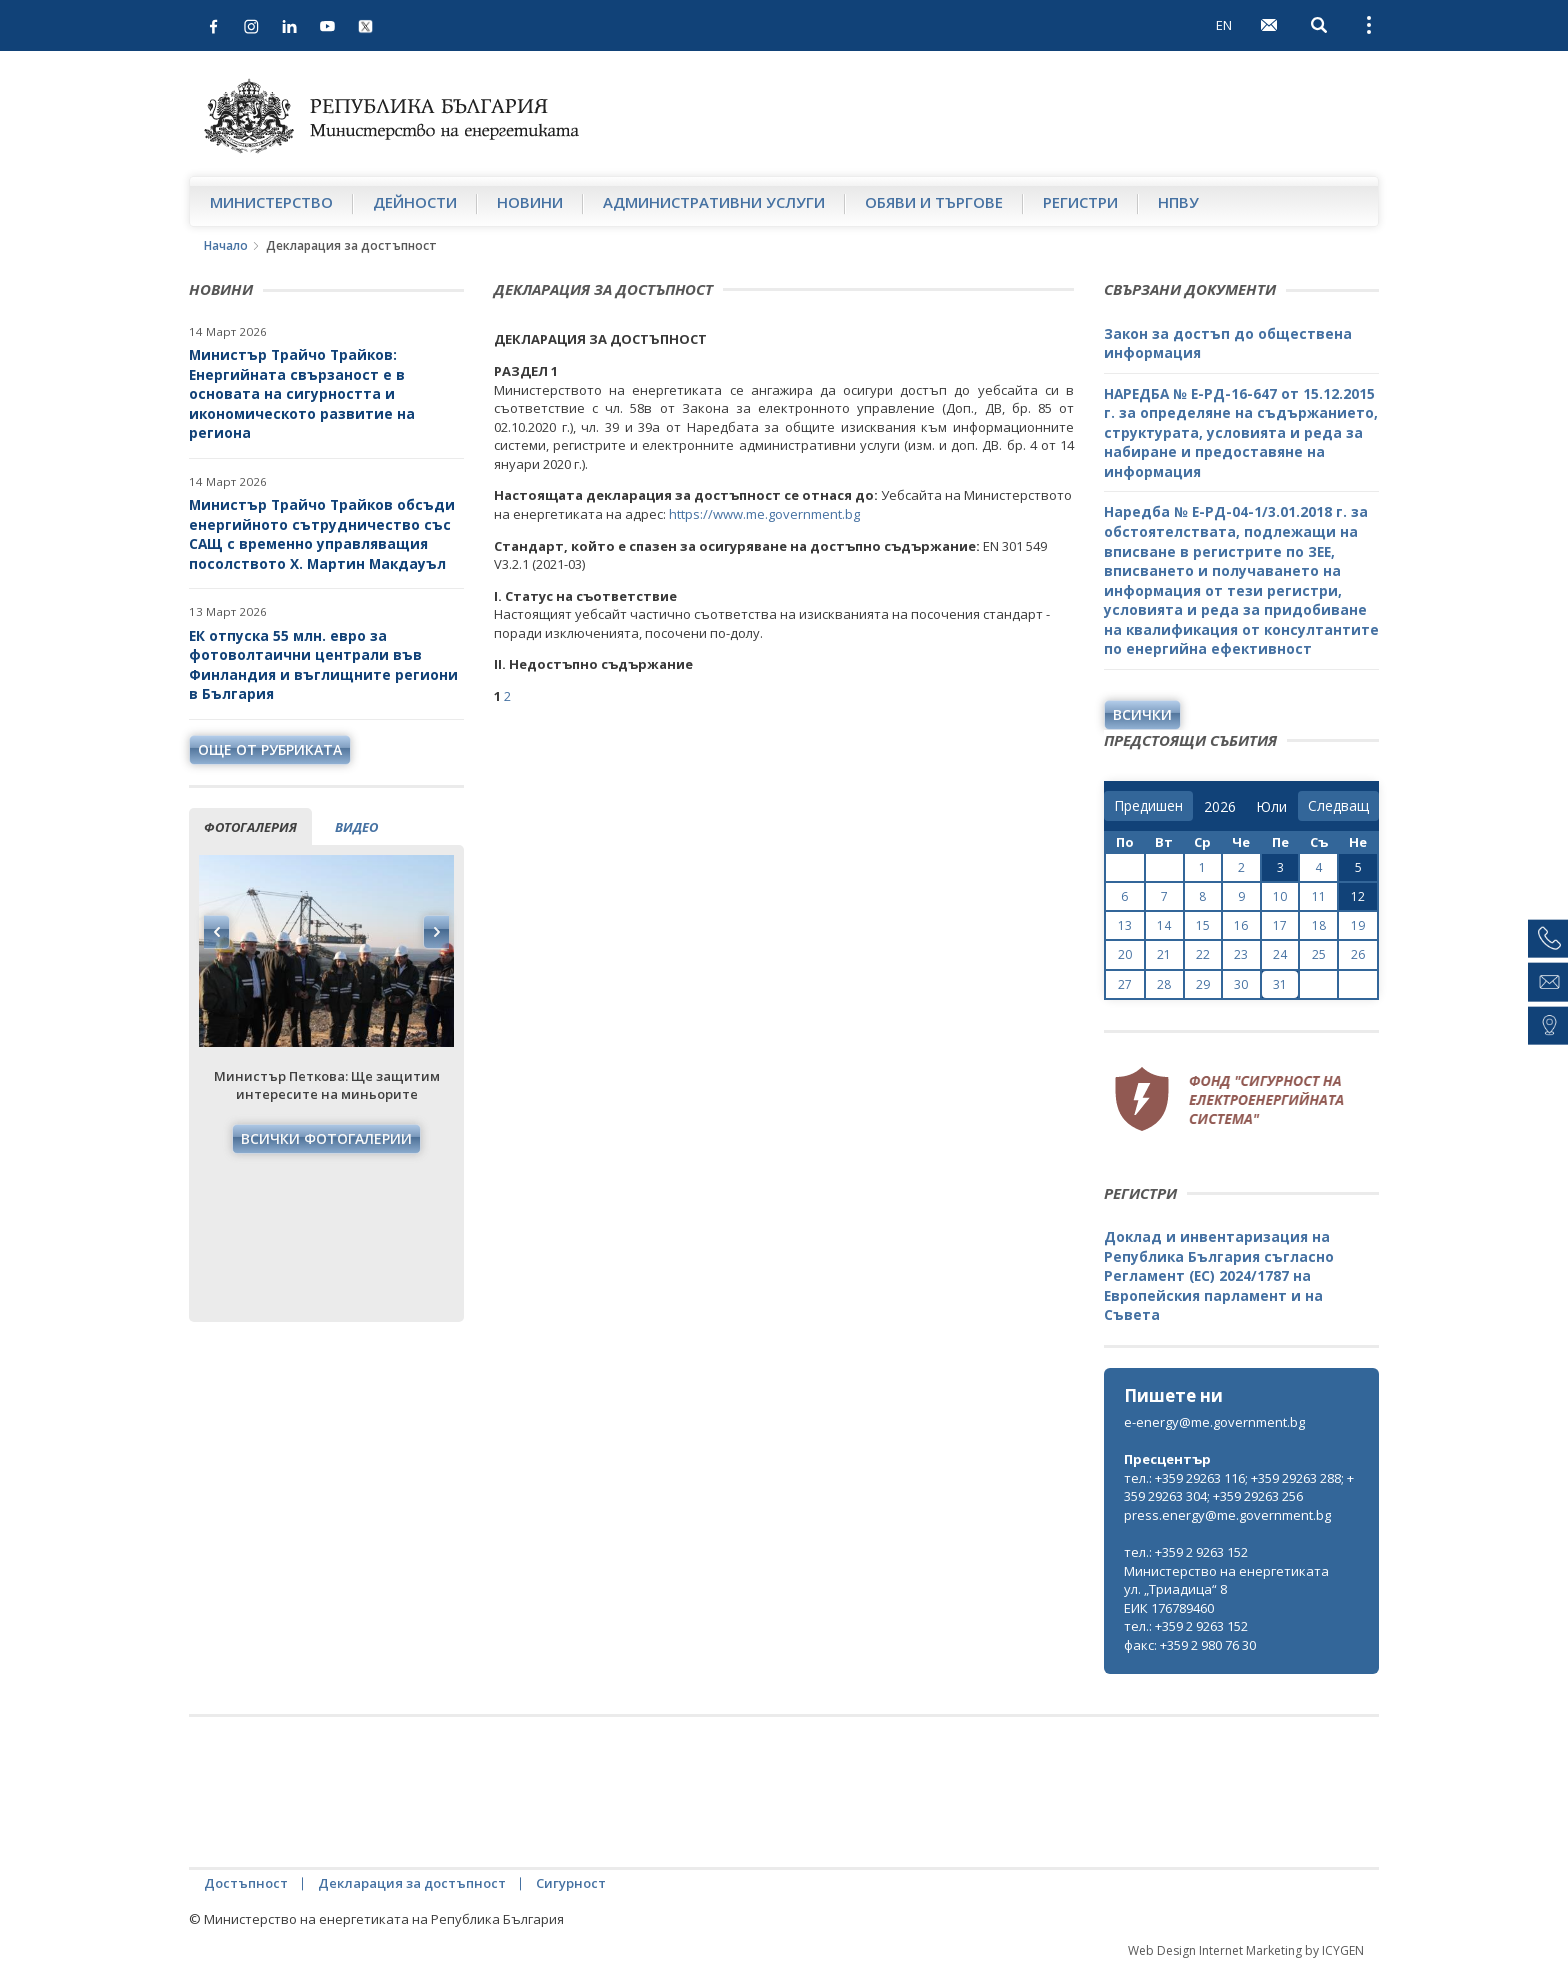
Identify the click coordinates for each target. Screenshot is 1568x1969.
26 (1358, 954)
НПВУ (1178, 202)
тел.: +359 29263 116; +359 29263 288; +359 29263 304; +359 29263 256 (1239, 1487)
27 (1125, 984)
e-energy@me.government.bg (1214, 1422)
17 (1280, 925)
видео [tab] (356, 827)
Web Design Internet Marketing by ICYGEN (1246, 1950)
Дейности (415, 202)
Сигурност (571, 1883)
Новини (530, 202)
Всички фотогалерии (326, 1138)
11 (1319, 896)
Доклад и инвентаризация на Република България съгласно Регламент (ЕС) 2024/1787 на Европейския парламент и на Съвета (1219, 1275)
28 (1164, 984)
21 (1164, 954)
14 (1164, 925)
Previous (217, 932)
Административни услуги (714, 202)
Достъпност (246, 1883)
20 (1125, 954)
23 (1241, 954)
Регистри (1080, 202)
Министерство (271, 202)
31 (1280, 984)
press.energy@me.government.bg (1227, 1515)
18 (1319, 925)
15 (1203, 925)
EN (1224, 25)
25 (1319, 954)
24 (1280, 954)
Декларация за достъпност (412, 1883)
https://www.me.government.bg (764, 514)
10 (1280, 896)
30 (1241, 984)
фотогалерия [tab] (250, 827)
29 (1203, 984)
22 (1203, 954)
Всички (1142, 714)
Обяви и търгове (934, 202)
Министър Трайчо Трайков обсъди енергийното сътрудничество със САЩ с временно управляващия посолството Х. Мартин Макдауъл (322, 534)
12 (1358, 896)
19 (1358, 925)
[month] (1271, 807)
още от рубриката (270, 749)
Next (436, 932)
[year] (1220, 807)
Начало (226, 245)
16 (1241, 925)
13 (1125, 925)
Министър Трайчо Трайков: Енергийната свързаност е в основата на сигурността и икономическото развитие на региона (302, 393)
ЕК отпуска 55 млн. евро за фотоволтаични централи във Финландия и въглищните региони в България (323, 665)
